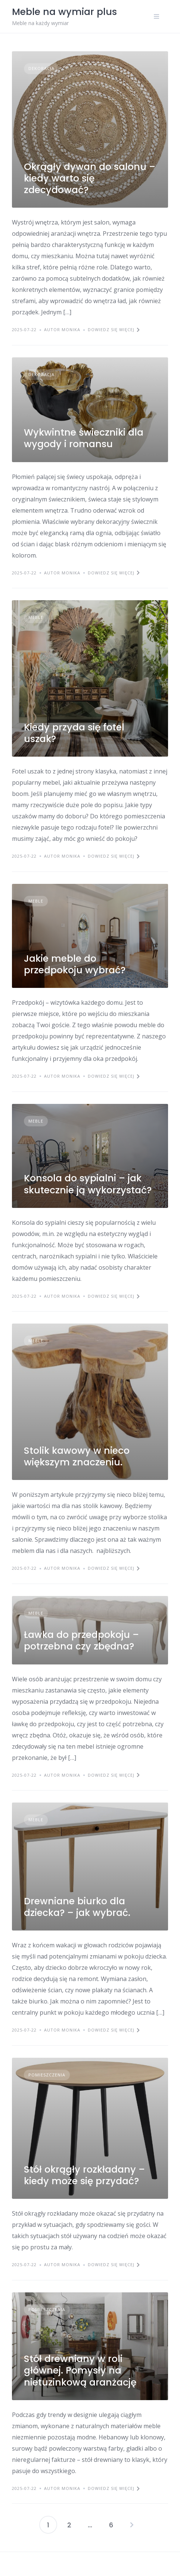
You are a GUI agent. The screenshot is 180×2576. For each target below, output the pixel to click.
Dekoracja (41, 68)
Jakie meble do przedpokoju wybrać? (74, 964)
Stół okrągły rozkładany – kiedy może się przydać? (84, 2175)
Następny (132, 2525)
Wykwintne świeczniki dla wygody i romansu (83, 438)
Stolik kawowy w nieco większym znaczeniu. (77, 1456)
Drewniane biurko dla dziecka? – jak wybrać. (77, 1907)
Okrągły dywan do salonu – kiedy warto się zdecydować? (89, 178)
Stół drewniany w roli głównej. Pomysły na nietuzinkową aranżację (80, 2370)
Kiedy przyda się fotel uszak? (74, 733)
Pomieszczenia (46, 2075)
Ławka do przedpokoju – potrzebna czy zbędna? (81, 1640)
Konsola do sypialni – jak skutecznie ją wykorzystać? (88, 1184)
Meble (35, 617)
